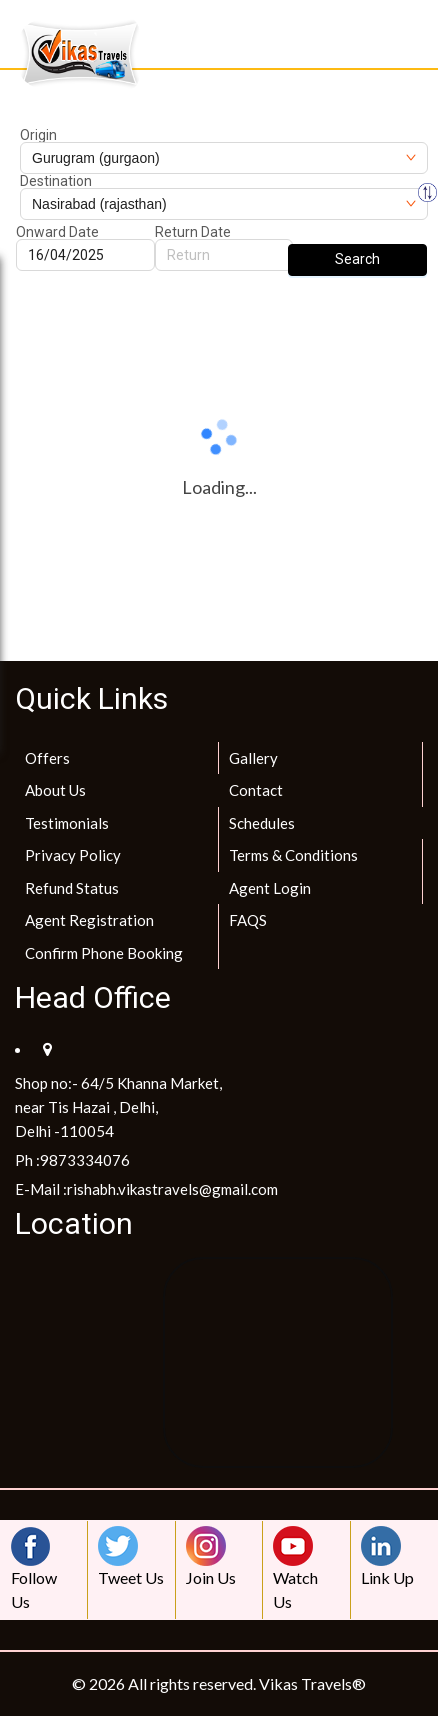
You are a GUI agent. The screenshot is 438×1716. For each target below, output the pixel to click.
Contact (256, 790)
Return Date (193, 232)
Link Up (387, 1556)
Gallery (253, 758)
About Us (55, 790)
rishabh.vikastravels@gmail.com (172, 1189)
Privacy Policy (73, 855)
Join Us (211, 1556)
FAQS (248, 920)
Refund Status (72, 888)
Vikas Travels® (312, 1683)
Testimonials (67, 823)
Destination (56, 181)
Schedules (262, 823)
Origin (38, 135)
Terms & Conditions (293, 855)
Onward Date (57, 232)
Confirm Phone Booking (104, 953)
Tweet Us (131, 1556)
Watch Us (298, 1568)
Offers (47, 758)
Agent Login (270, 888)
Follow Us (36, 1568)
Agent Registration (89, 920)
